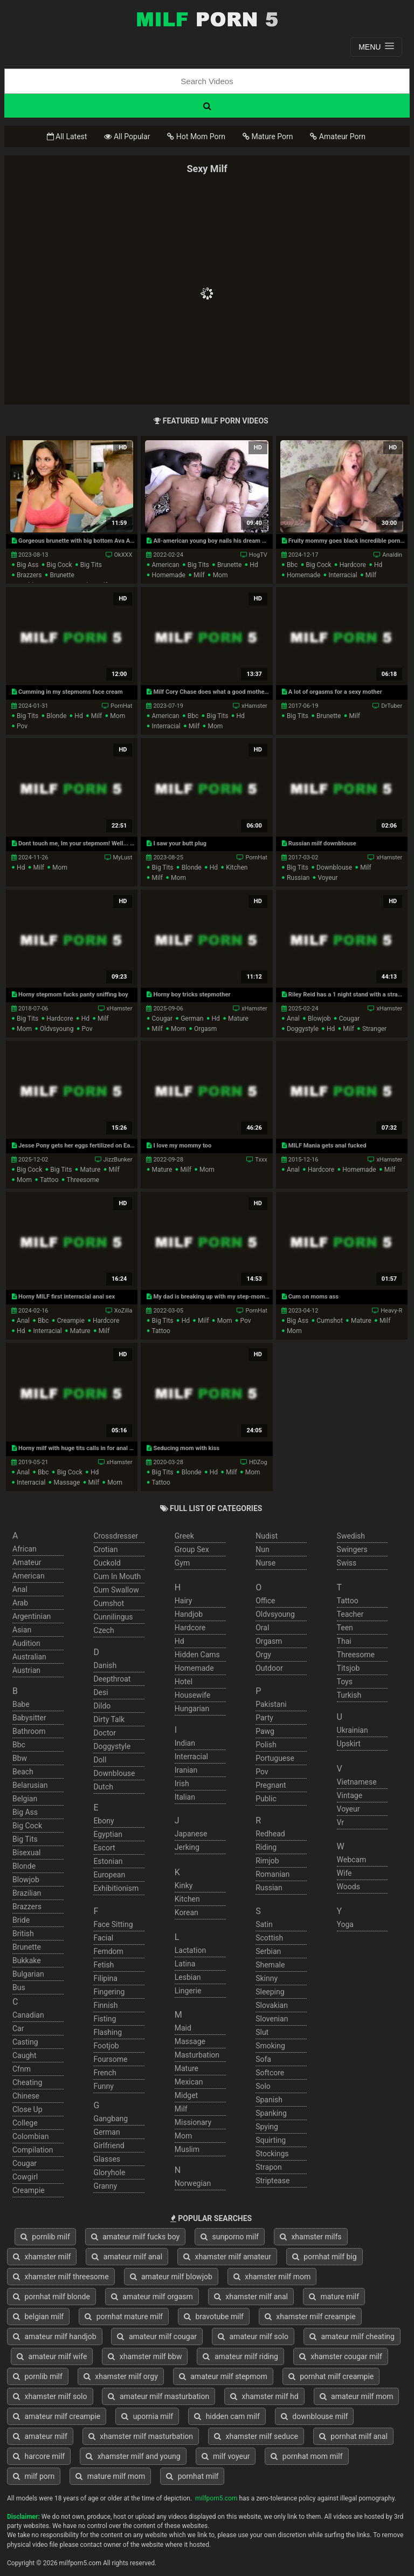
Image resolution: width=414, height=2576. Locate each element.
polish (266, 1744)
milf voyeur (226, 2456)
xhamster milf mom (271, 2276)
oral (262, 1627)
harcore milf (39, 2456)
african (24, 1549)
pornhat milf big (324, 2256)
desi (100, 1692)
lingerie (188, 1990)
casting (25, 2042)
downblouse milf (314, 2416)
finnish (105, 2005)
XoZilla (123, 1310)
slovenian (272, 2018)
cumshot (329, 1320)
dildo (102, 1706)
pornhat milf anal (353, 2436)
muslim (187, 2149)
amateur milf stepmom (223, 2376)
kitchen (236, 867)
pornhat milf (192, 2476)
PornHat (121, 705)
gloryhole (109, 2172)
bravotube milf (214, 2316)
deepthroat (111, 1679)
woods (348, 1886)
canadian (28, 2015)
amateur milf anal (127, 2256)
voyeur (327, 878)
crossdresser (115, 1536)
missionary (193, 2122)
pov (22, 726)
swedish (351, 1536)
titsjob (348, 1668)
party (264, 1717)
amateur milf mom (357, 2396)
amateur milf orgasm (152, 2296)
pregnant (271, 1785)
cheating (27, 2082)
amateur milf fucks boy (135, 2236)
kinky (184, 1885)
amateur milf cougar (157, 2336)
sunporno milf (230, 2236)
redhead (270, 1833)
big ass (27, 565)
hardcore (353, 565)
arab (20, 1602)
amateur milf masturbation (158, 2396)
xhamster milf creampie (310, 2316)
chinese (25, 2096)
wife (344, 1873)
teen (345, 1627)
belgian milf (38, 2316)
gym (182, 1563)
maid (183, 2028)
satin (264, 1924)
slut (262, 2032)
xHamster (254, 705)
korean (186, 1912)
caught (24, 2055)
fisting (104, 2018)
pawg (265, 1731)
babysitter (29, 1717)
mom (220, 575)
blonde (56, 716)
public (266, 1798)
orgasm (205, 1029)
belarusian (30, 1785)
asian (21, 1629)
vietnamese (357, 1782)
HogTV (258, 554)
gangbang (110, 2118)
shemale (270, 1964)
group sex (192, 1549)
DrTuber (391, 705)
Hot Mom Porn (196, 136)
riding (266, 1847)
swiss (347, 1563)
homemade (168, 575)
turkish (349, 1695)
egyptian (107, 1834)
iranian (186, 1770)
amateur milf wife (52, 2356)
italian (185, 1797)
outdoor (269, 1668)
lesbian (188, 1977)
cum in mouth (117, 1576)
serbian (268, 1951)
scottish (269, 1937)
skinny (267, 1978)
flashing (107, 2032)
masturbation (197, 2055)
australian (29, 1656)
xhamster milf (42, 2256)
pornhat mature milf (124, 2316)
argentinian (31, 1616)
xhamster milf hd (264, 2396)
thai (344, 1641)
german (192, 1018)
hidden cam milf (227, 2416)
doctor (104, 1732)
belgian (24, 1798)
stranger (374, 1029)
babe (21, 1704)
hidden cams (197, 1654)
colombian (30, 2136)
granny (105, 2186)
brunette (62, 575)
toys (345, 1681)
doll (99, 1759)
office (265, 1600)
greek (184, 1536)
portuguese (275, 1758)
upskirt (349, 1743)
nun (262, 1549)
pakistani (271, 1704)
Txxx (261, 1159)
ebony (103, 1820)
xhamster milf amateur (227, 2256)
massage (66, 1482)
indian (185, 1743)
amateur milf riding (240, 2356)
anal (293, 1018)
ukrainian (352, 1730)
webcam (352, 1859)
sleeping (270, 1991)
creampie (71, 1320)
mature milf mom (110, 2476)
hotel (183, 1681)
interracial (342, 575)
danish (104, 1665)
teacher (350, 1614)
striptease (272, 2180)
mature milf (334, 2296)
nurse (265, 1563)
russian (298, 878)
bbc (292, 565)
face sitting (113, 1924)
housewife (192, 1695)
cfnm (21, 2069)
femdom (108, 1951)
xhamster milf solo (50, 2396)
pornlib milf (45, 2236)
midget (186, 2095)
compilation (32, 2149)
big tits (91, 565)
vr (340, 1822)
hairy (183, 1600)
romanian (272, 1874)
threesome (83, 1180)
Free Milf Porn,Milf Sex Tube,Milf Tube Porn (207, 19)
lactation (190, 1950)
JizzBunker (118, 1159)
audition (26, 1643)
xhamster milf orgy (121, 2376)
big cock (59, 565)
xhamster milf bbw (145, 2356)
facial (103, 1937)
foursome (110, 2059)
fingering (109, 1991)
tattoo (49, 1180)
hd (254, 565)
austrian (26, 1670)
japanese (191, 1833)
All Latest (67, 136)
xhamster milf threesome (61, 2276)
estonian (107, 1861)
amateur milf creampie (56, 2416)
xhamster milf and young (133, 2456)
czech (103, 1630)
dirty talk (109, 1719)
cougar (161, 1018)
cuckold (107, 1563)
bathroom (28, 1731)
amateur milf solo (253, 2336)
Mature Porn (268, 136)
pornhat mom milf (306, 2456)
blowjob (319, 1018)
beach (22, 1771)
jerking (187, 1847)
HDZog (258, 1462)
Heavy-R (391, 1310)
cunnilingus (113, 1616)
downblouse (334, 867)
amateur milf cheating (352, 2336)
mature (238, 1018)
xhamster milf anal (251, 2296)
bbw (19, 1758)
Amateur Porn (337, 136)
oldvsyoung (56, 1029)
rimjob (267, 1860)
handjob (189, 1614)
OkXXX (123, 554)
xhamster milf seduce (256, 2436)
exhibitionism (116, 1888)
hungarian (192, 1708)
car (18, 2028)
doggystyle (303, 1029)
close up (27, 2109)
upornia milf (147, 2416)
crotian (105, 1549)
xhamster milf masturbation (140, 2436)
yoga (345, 1924)
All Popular (127, 136)
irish (182, 1783)
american (165, 565)
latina (185, 1963)
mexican (189, 2082)
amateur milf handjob (54, 2336)
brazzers (29, 575)
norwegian (193, 2183)
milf (199, 575)
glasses (106, 2159)
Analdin (392, 554)
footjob (106, 2045)
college (25, 2123)
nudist (267, 1536)
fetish (103, 1964)
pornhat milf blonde (51, 2296)
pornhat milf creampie (331, 2376)
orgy (263, 1654)
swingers (352, 1549)
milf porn (33, 2476)
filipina (105, 1978)
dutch (103, 1786)
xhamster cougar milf (340, 2356)
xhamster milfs (311, 2236)
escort (104, 1847)
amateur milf (40, 2436)
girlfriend (108, 2145)
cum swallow (116, 1590)
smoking (270, 2045)
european (109, 1874)
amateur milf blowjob (171, 2276)
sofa (263, 2059)
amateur (27, 1562)
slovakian (272, 2005)
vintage (350, 1795)
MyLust (123, 857)
